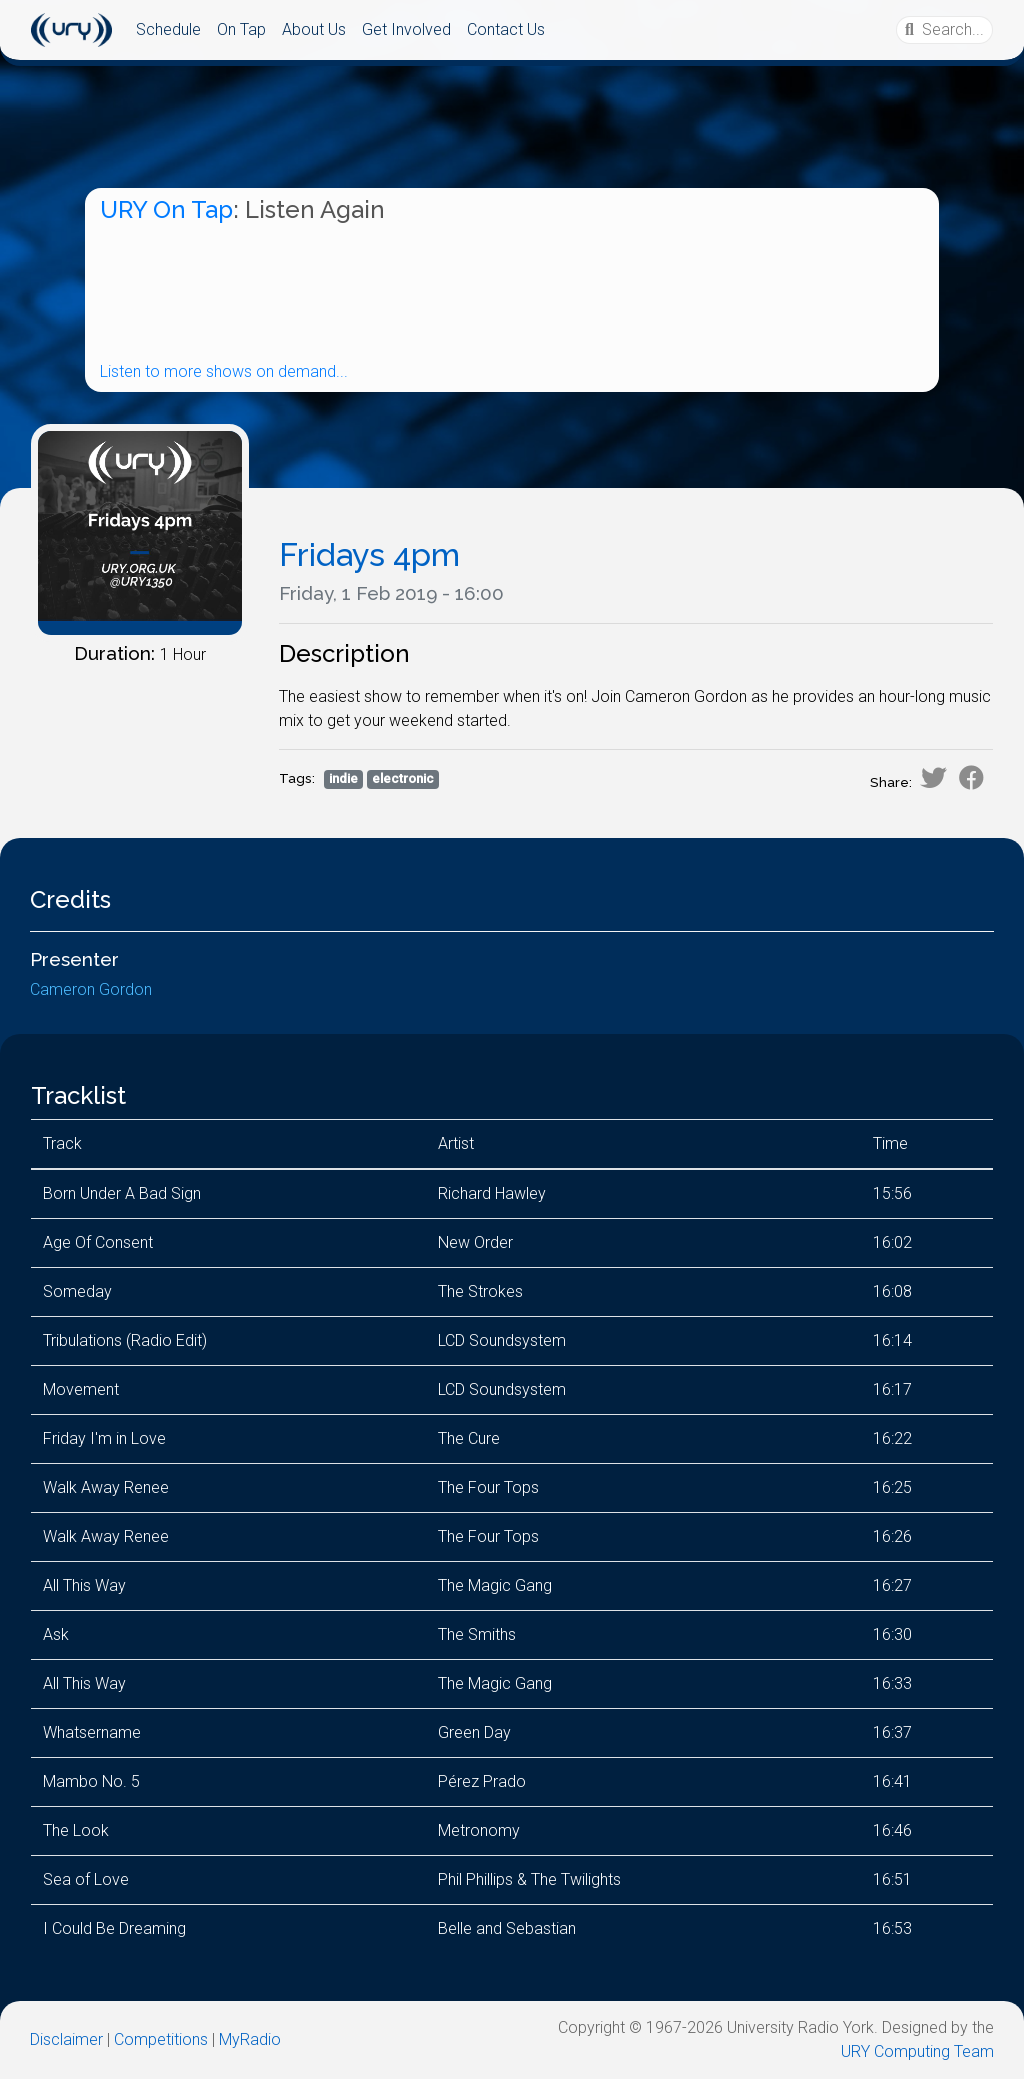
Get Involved (406, 29)
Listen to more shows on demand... (224, 371)
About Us (314, 29)
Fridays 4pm (369, 554)
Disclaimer (66, 2039)
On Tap (241, 29)
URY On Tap (166, 209)
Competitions (161, 2039)
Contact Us (506, 29)
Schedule (168, 29)
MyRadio (250, 2039)
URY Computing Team (917, 2051)
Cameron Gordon (91, 989)
